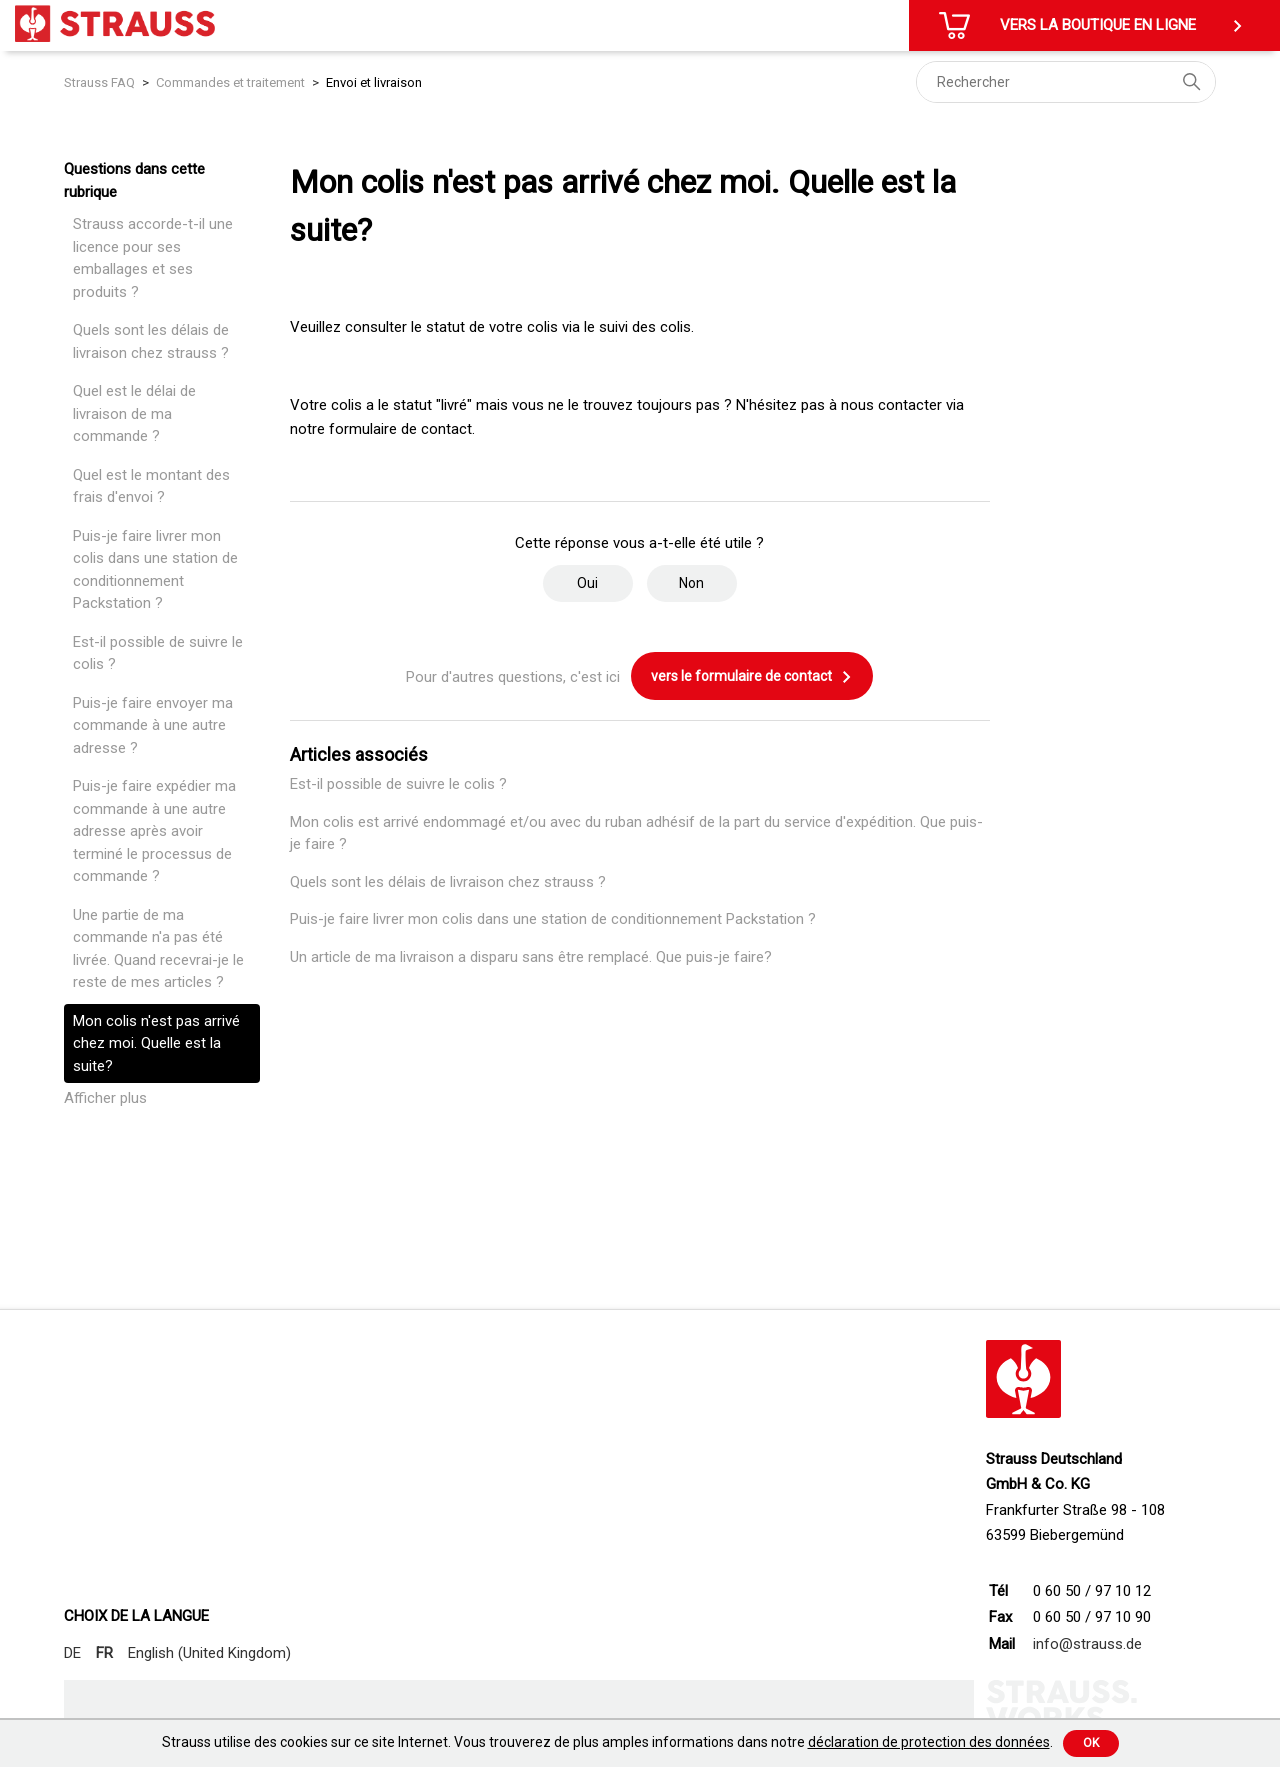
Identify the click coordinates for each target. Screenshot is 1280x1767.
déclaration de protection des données (929, 1742)
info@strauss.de (1087, 1644)
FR (104, 1653)
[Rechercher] (1066, 82)
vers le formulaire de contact (752, 677)
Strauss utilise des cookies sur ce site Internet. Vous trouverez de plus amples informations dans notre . (607, 1742)
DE (72, 1653)
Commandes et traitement (230, 82)
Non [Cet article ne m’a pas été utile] (691, 583)
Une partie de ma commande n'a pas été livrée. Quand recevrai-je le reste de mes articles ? (158, 949)
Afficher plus (105, 1098)
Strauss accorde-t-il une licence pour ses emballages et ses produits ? (153, 258)
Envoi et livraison (374, 82)
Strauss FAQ (101, 82)
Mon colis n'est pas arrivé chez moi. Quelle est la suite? (156, 1043)
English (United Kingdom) (209, 1653)
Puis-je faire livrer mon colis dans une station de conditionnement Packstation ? (155, 570)
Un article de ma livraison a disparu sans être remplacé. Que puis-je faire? (531, 957)
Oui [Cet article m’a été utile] (587, 583)
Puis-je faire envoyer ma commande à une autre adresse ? (153, 725)
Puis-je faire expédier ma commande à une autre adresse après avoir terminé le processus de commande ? (154, 831)
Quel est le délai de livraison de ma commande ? (134, 413)
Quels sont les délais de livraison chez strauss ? (151, 341)
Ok (1091, 1743)
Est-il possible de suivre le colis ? (158, 653)
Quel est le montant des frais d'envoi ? (151, 486)
